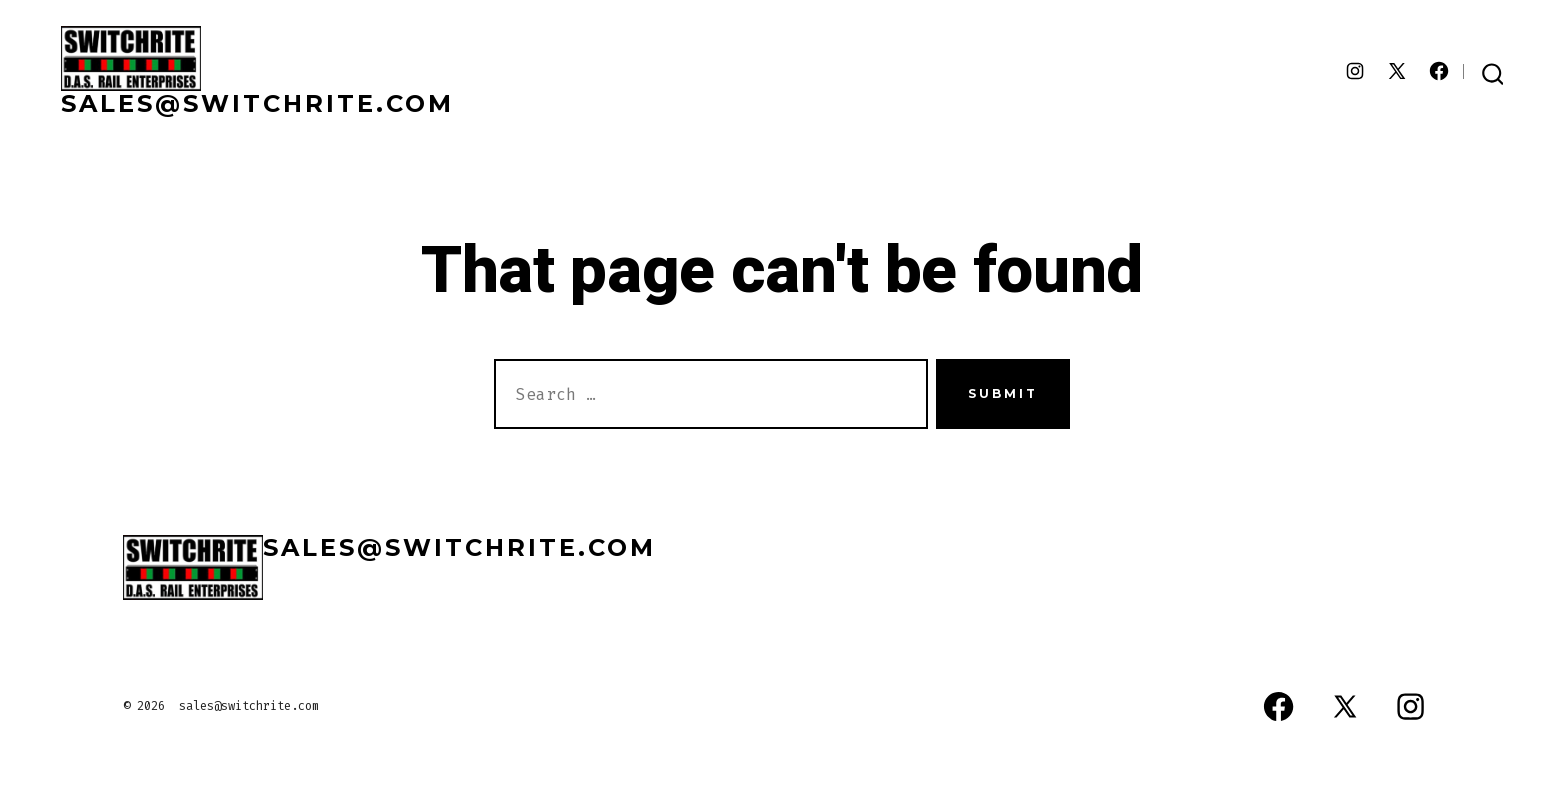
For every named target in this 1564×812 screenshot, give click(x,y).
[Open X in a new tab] (1397, 71)
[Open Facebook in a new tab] (1439, 71)
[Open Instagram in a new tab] (1355, 71)
